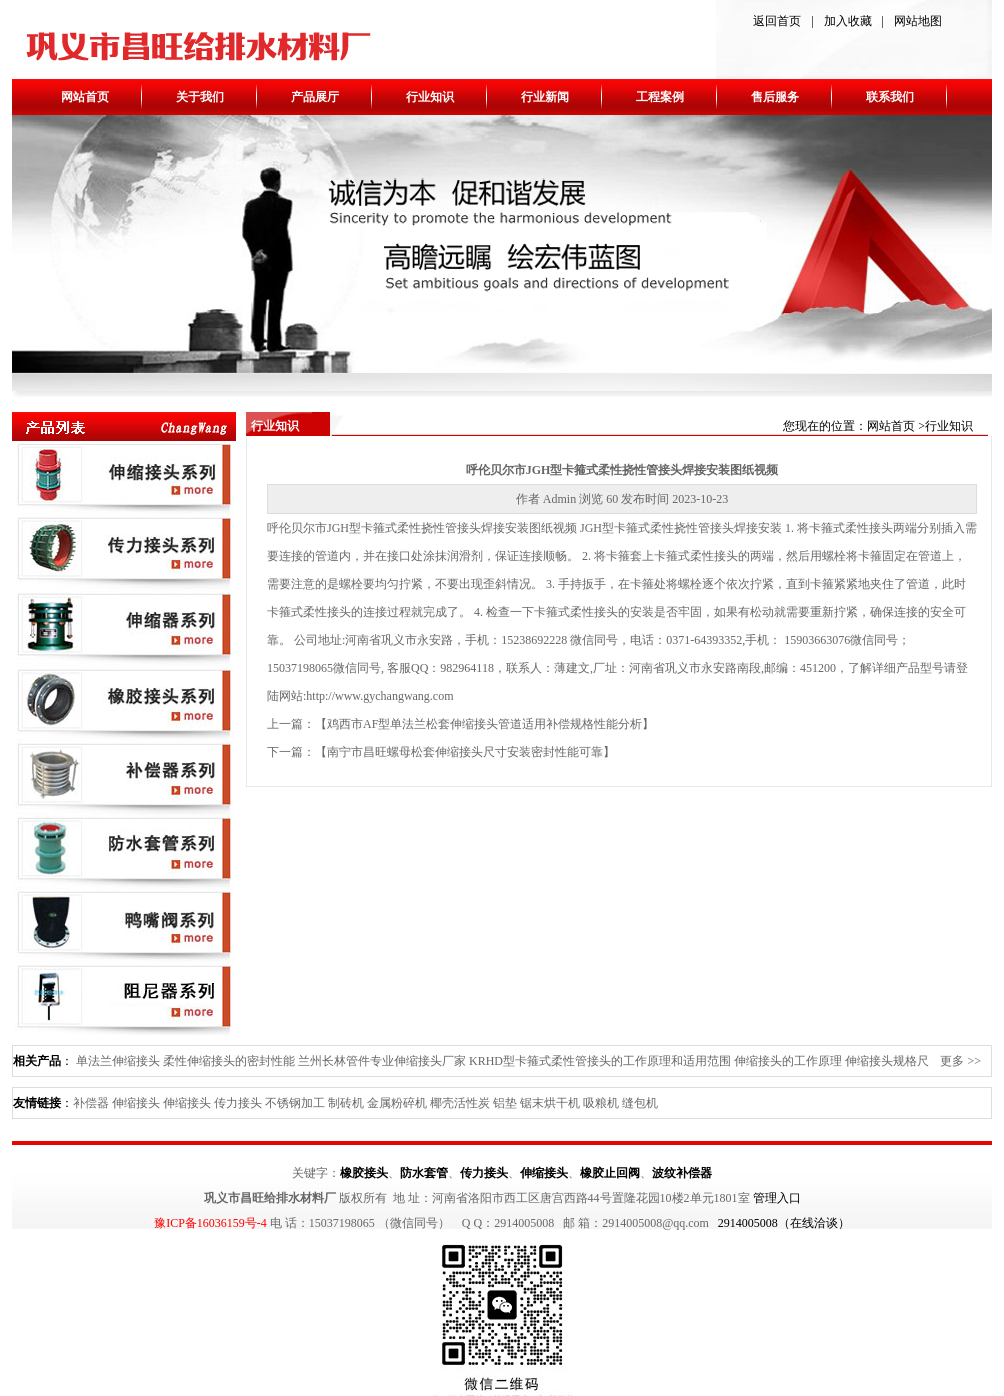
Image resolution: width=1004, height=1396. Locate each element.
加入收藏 (848, 21)
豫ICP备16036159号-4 (210, 1223)
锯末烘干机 (550, 1103)
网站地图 (918, 21)
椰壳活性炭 (460, 1103)
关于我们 (200, 97)
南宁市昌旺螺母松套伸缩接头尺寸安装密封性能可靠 (465, 752)
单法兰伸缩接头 (118, 1061)
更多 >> (960, 1061)
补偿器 (91, 1103)
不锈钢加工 (295, 1103)
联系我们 (890, 97)
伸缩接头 (136, 1103)
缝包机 (640, 1103)
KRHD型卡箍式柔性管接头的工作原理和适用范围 (600, 1061)
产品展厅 (315, 97)
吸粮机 (601, 1103)
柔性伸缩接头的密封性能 (229, 1061)
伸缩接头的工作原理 (788, 1061)
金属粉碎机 (397, 1103)
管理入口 (777, 1198)
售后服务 (775, 97)
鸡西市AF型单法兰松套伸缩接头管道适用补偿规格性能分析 (484, 724)
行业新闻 (545, 97)
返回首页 (777, 21)
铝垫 (505, 1103)
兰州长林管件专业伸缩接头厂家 (382, 1061)
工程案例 (660, 97)
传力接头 (238, 1103)
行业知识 (430, 97)
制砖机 (346, 1103)
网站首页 (85, 97)
